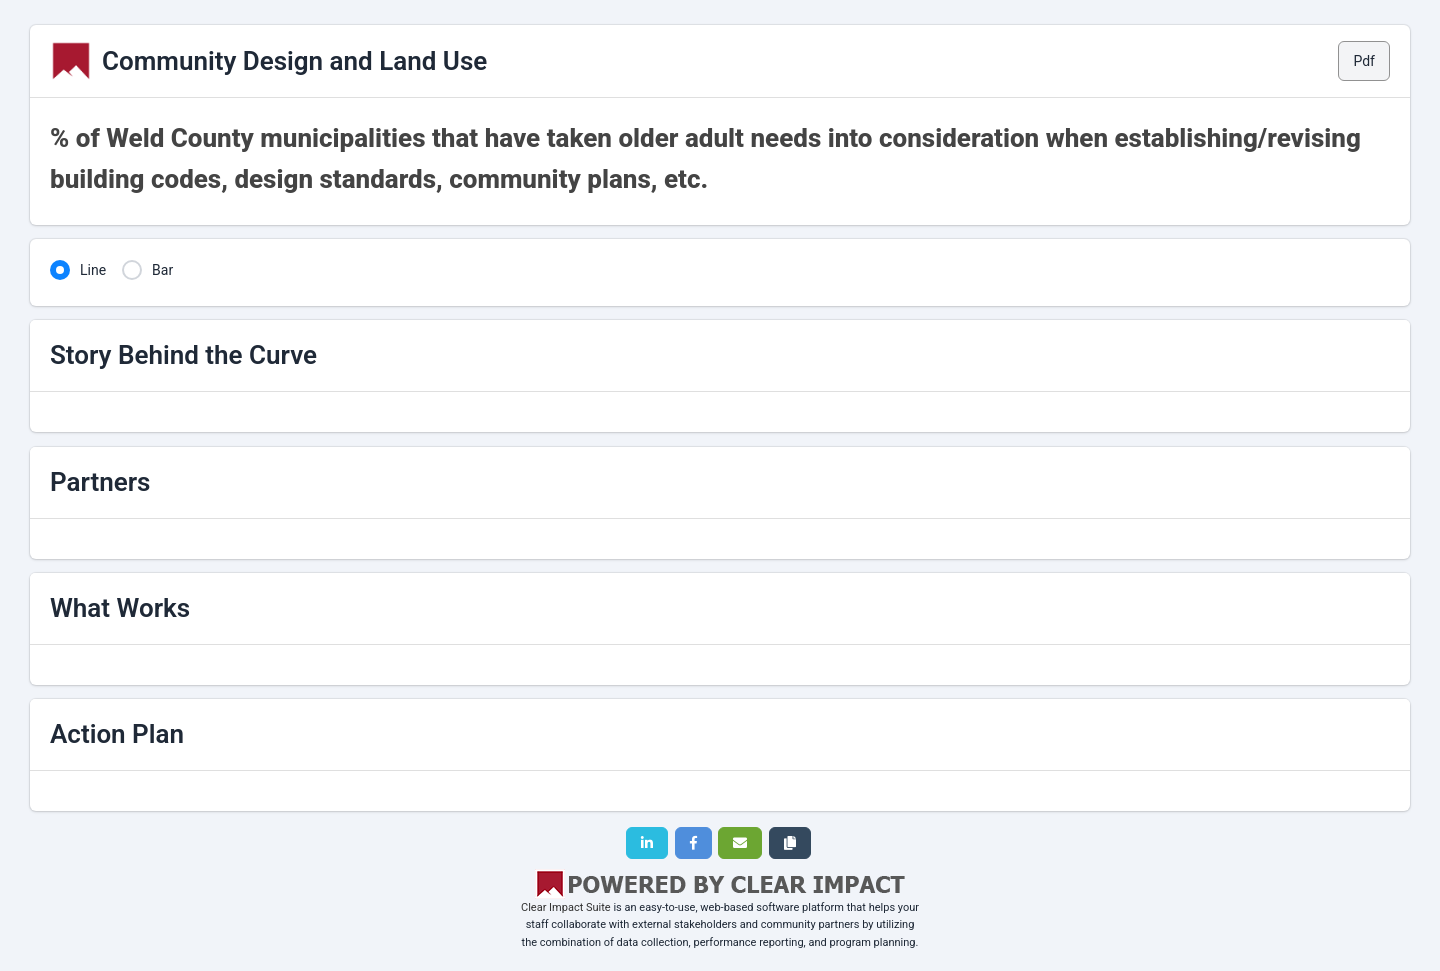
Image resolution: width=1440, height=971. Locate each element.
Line (93, 270)
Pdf (1364, 61)
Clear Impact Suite (566, 907)
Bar (162, 270)
